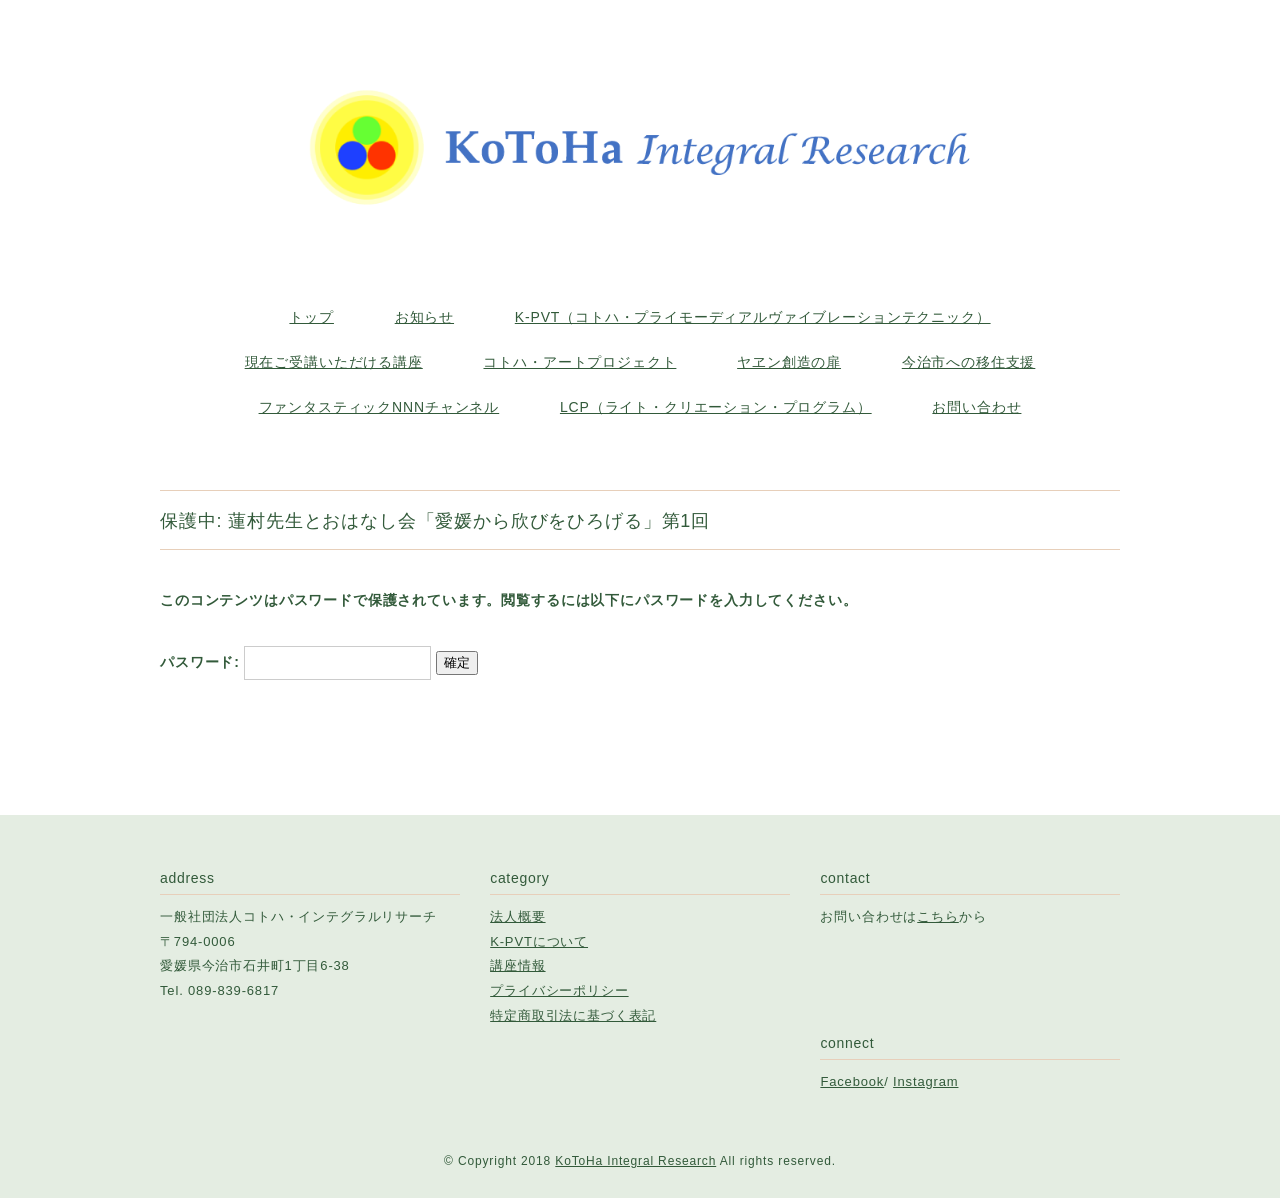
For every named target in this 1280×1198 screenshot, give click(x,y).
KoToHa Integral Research (635, 1161)
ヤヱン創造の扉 (789, 362)
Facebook (852, 1081)
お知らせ (424, 317)
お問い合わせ (976, 407)
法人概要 (517, 916)
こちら (938, 916)
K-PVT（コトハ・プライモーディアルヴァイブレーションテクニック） (753, 317)
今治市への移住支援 (969, 362)
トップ (311, 317)
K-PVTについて (539, 941)
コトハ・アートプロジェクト (579, 362)
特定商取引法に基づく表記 (573, 1015)
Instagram (925, 1081)
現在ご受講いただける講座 (334, 362)
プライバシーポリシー (559, 990)
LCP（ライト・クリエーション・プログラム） (716, 407)
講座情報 (517, 965)
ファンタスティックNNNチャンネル (379, 407)
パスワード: (295, 662)
